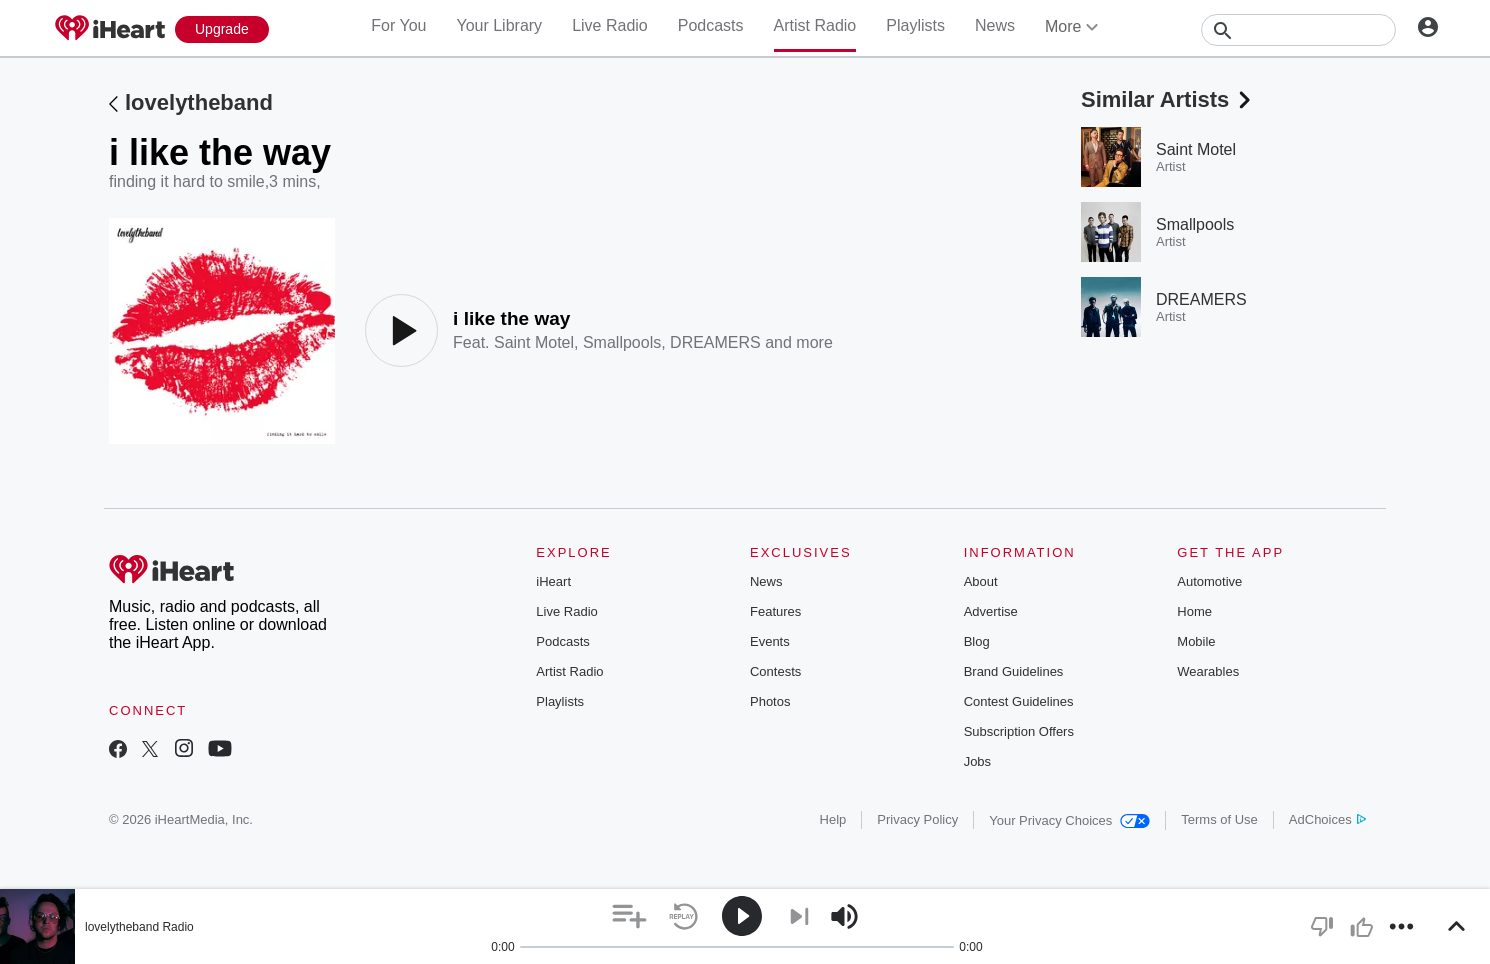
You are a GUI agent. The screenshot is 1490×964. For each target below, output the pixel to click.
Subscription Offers (1019, 731)
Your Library (499, 25)
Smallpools (622, 342)
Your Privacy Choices (1069, 820)
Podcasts (711, 25)
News (995, 25)
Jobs (977, 761)
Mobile (1196, 641)
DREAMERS (715, 342)
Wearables (1208, 671)
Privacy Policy (917, 819)
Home (1194, 611)
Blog (977, 641)
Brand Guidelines (1014, 671)
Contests (775, 671)
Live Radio (610, 25)
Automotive (1209, 581)
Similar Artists (1168, 99)
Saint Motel (534, 342)
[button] (629, 916)
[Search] (1298, 30)
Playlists (915, 25)
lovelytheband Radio (139, 927)
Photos (770, 701)
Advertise (991, 611)
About (981, 581)
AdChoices (1327, 819)
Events (770, 641)
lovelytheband (199, 102)
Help (833, 819)
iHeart (553, 581)
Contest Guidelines (1019, 701)
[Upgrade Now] (222, 29)
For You (398, 25)
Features (775, 611)
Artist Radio (815, 25)
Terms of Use (1219, 819)
